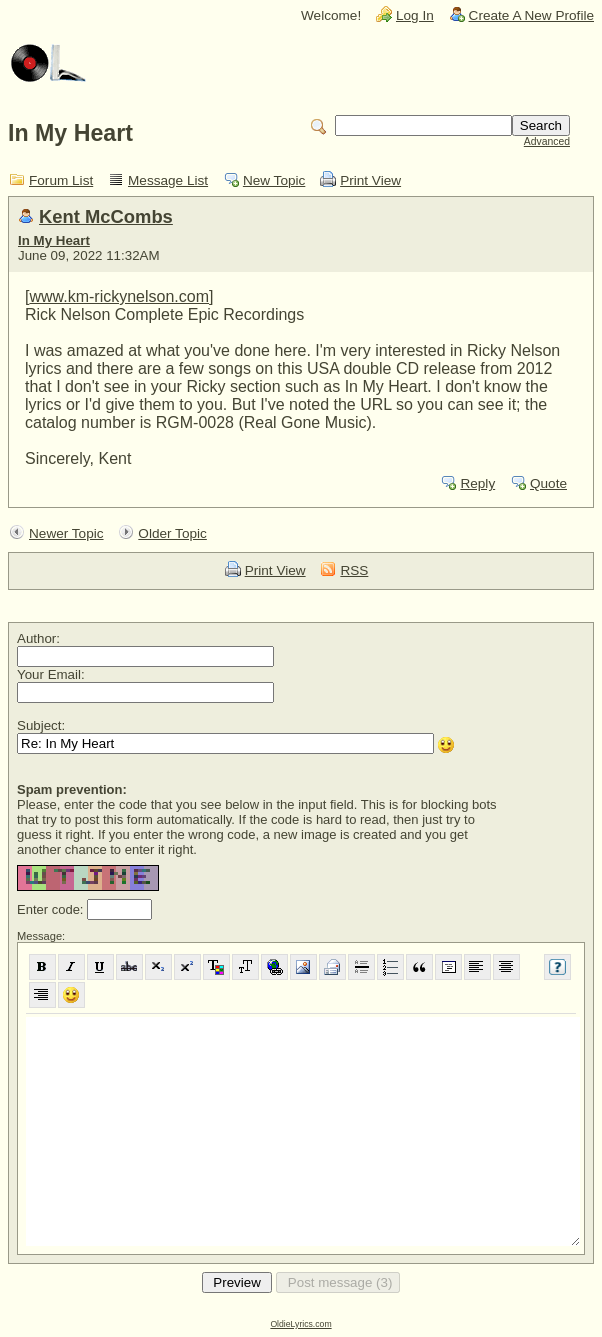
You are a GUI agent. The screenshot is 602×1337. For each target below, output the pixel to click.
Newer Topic (66, 533)
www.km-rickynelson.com (119, 296)
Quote (548, 483)
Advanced (547, 141)
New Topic (274, 180)
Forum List (61, 180)
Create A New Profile (531, 15)
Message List (168, 180)
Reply (477, 483)
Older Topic (172, 533)
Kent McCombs (106, 216)
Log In (415, 15)
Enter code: (52, 909)
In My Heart (54, 240)
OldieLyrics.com (300, 1324)
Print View (370, 180)
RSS (354, 570)
